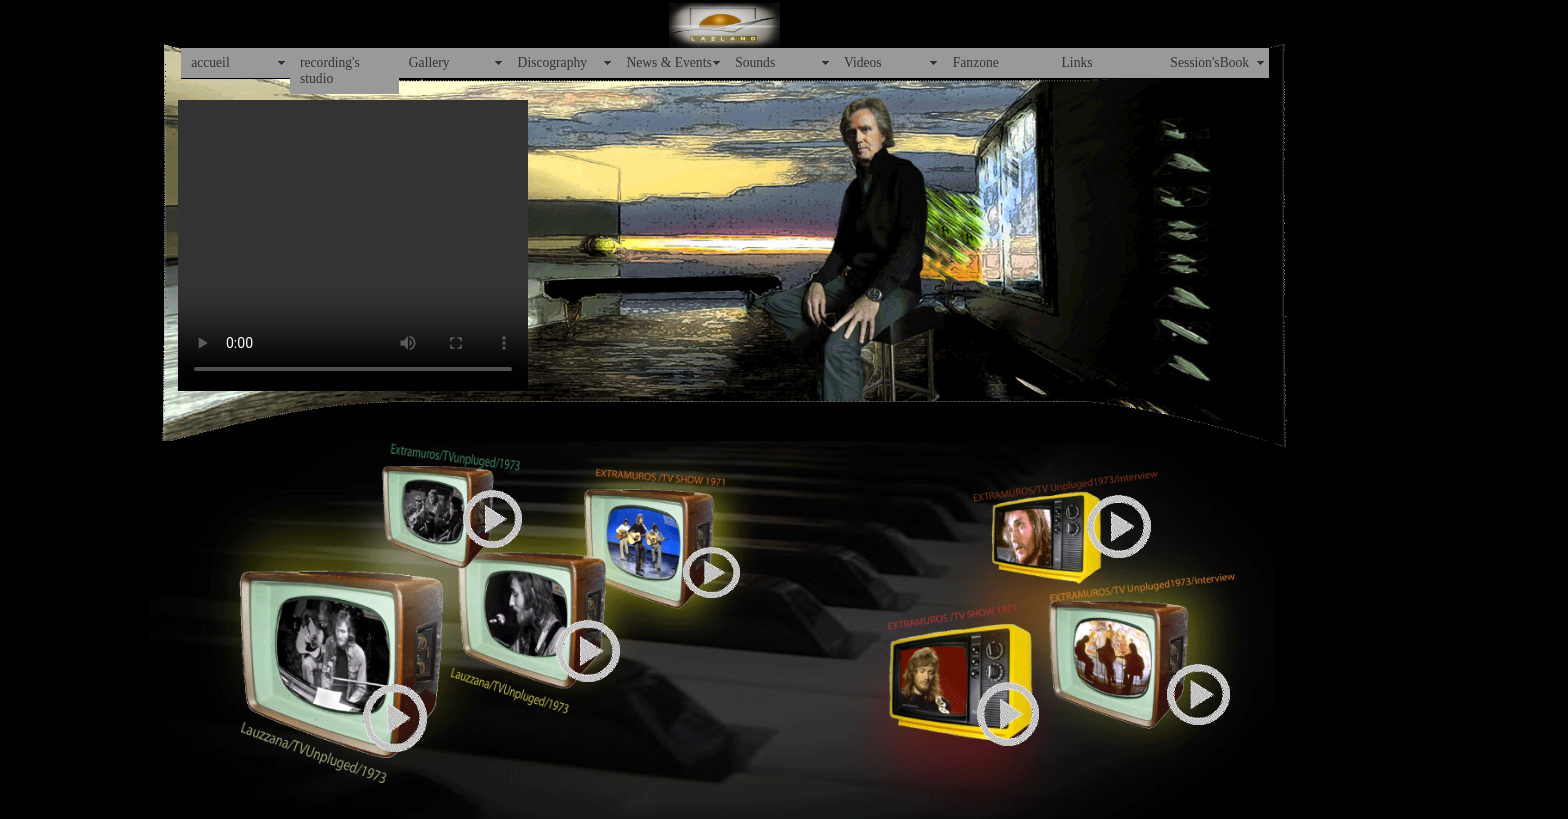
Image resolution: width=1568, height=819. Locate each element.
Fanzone (976, 62)
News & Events (668, 62)
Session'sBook (1209, 62)
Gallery (429, 62)
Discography (552, 62)
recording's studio (330, 70)
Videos (863, 62)
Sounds (755, 62)
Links (1077, 62)
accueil (210, 62)
